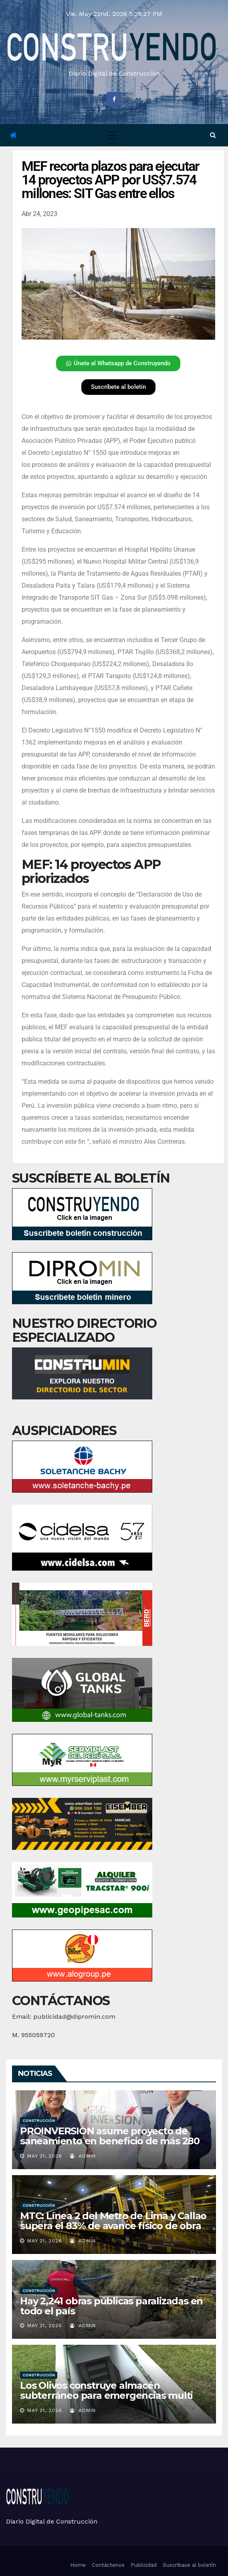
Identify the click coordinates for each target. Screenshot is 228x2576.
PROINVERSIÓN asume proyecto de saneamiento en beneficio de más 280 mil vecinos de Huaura (110, 2141)
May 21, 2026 (44, 2156)
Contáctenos (108, 2565)
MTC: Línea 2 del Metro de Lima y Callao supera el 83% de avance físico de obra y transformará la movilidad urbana (113, 2226)
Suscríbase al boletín (189, 2565)
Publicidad (144, 2565)
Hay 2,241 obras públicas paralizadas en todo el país (111, 2306)
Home (78, 2565)
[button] (213, 135)
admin (83, 2156)
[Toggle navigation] (112, 135)
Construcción (38, 2120)
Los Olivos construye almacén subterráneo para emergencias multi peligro (106, 2395)
